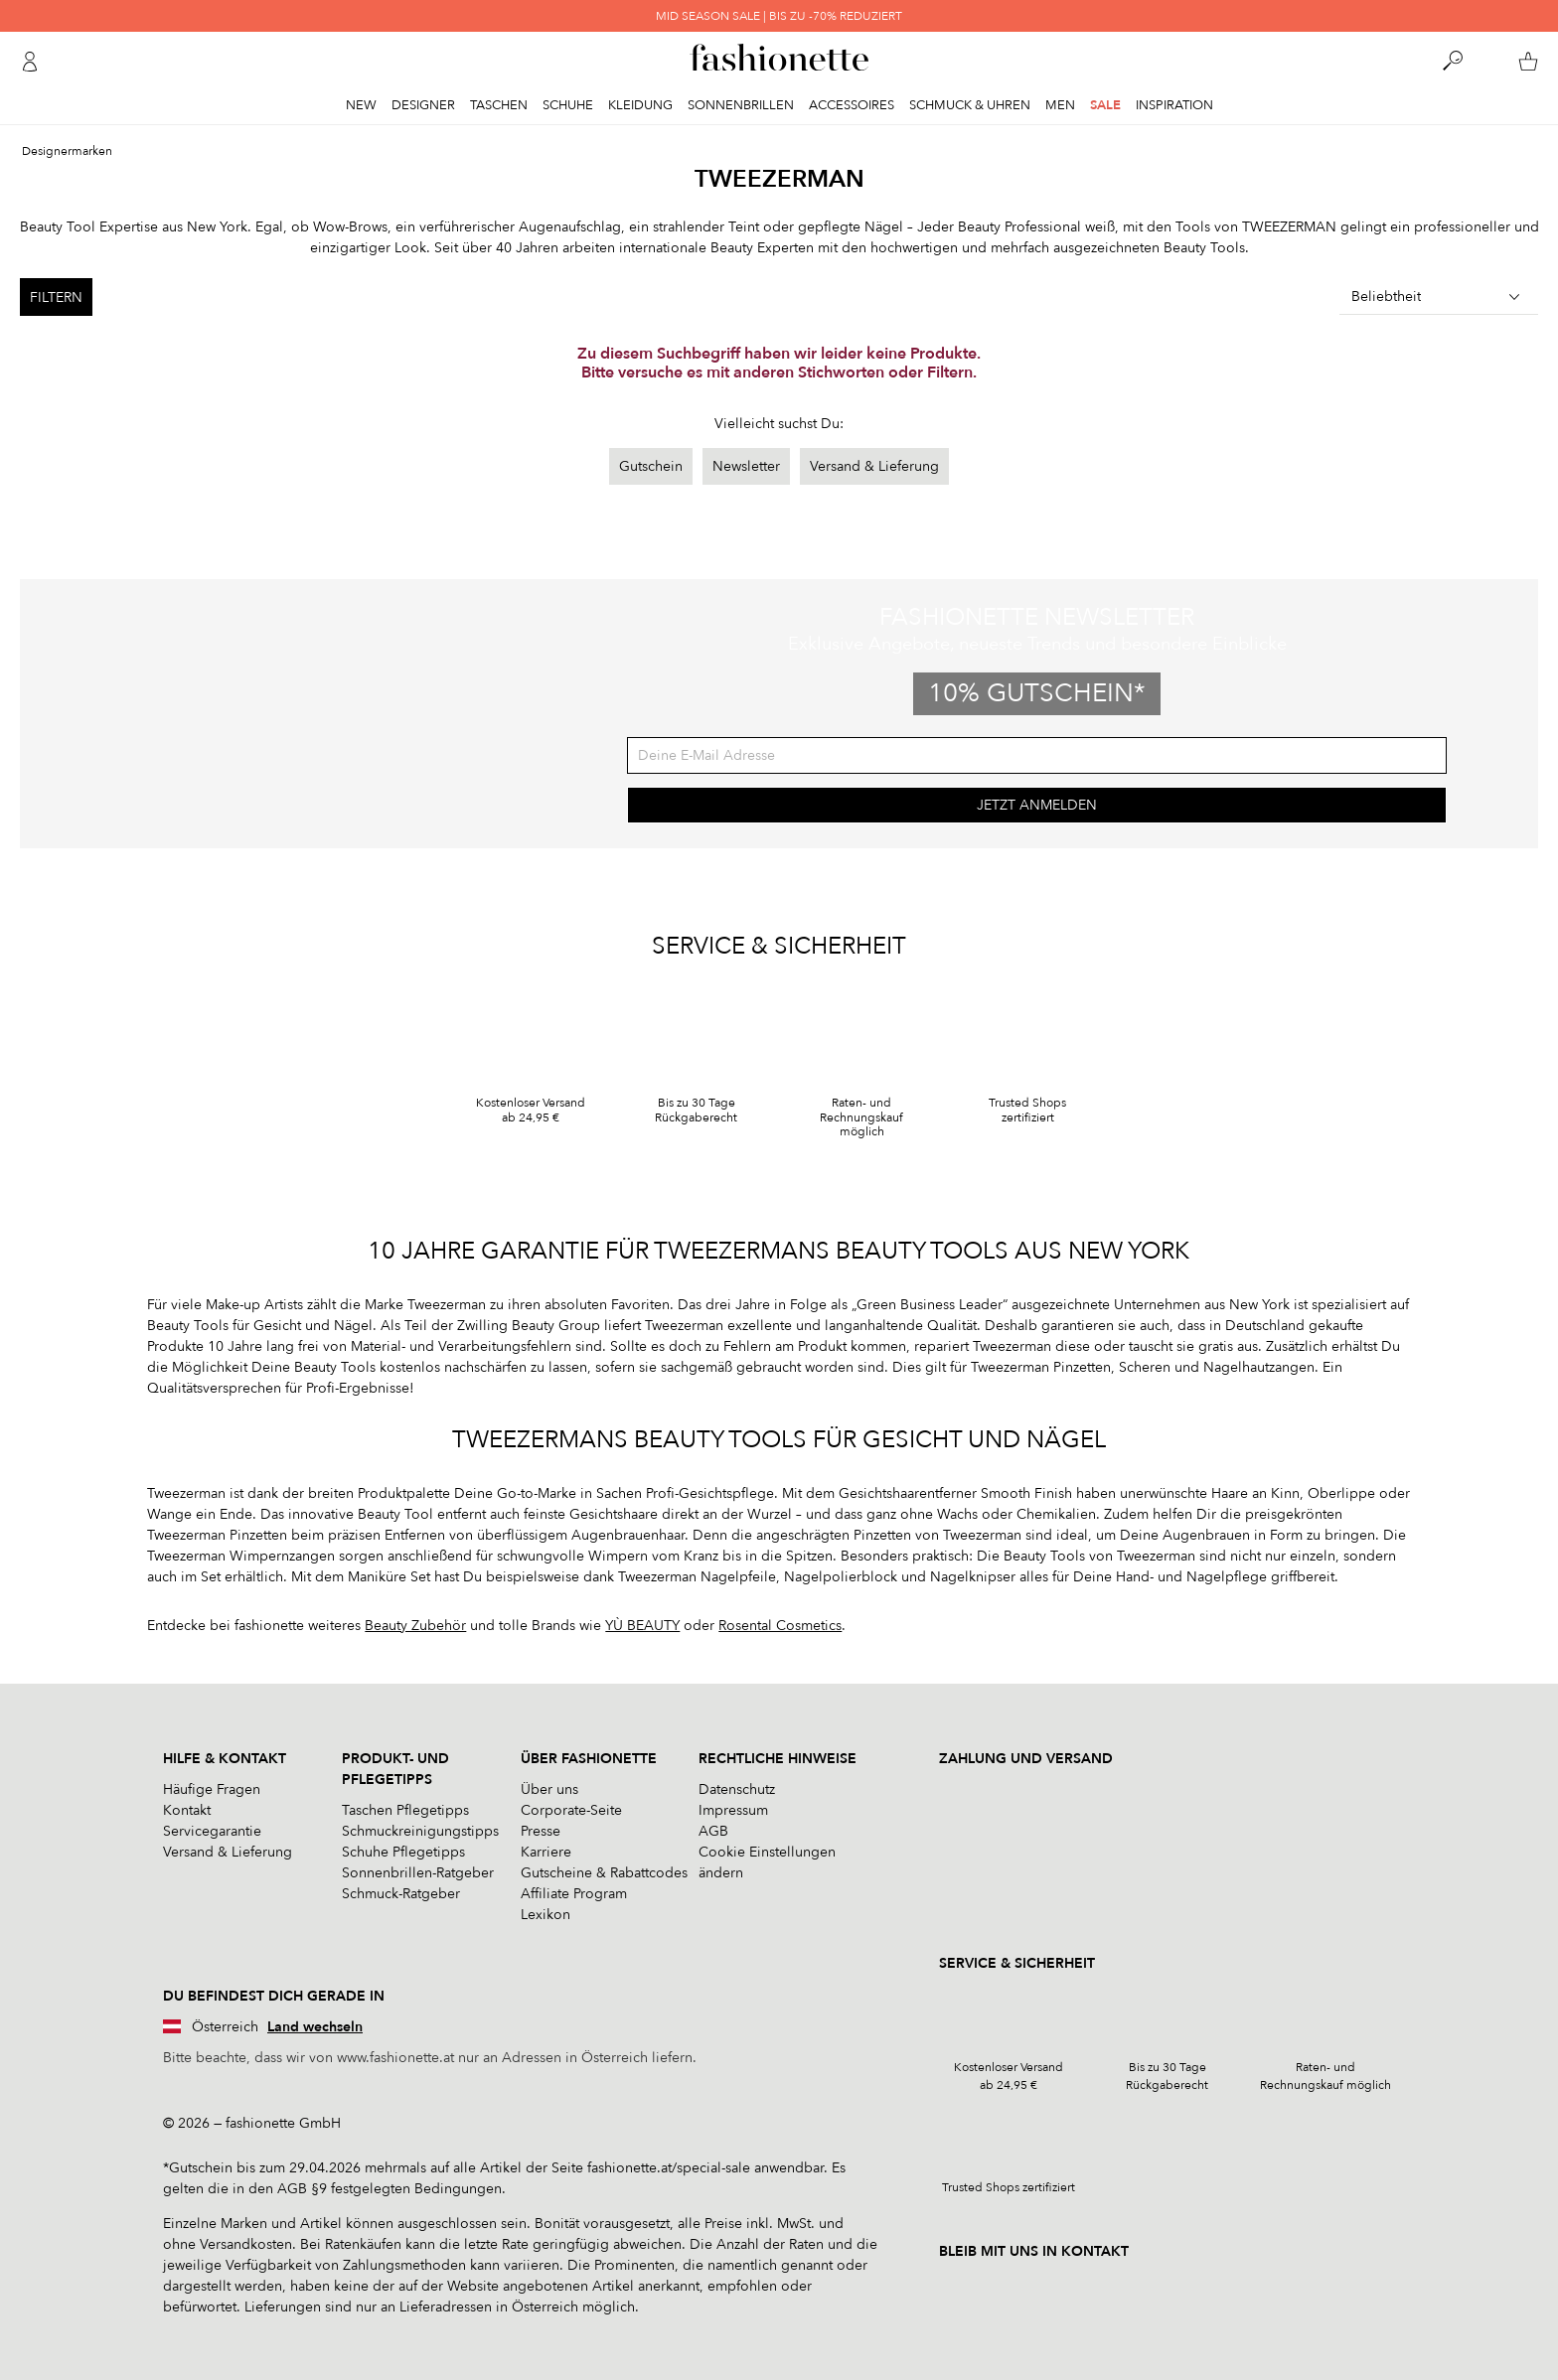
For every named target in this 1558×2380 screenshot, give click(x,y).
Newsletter (746, 466)
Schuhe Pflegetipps (403, 1852)
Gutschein (651, 466)
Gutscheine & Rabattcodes (604, 1872)
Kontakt (187, 1810)
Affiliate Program (574, 1893)
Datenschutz (737, 1789)
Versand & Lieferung (874, 466)
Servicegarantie (212, 1831)
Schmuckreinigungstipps (420, 1831)
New (361, 105)
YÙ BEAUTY (642, 1625)
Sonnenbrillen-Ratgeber (418, 1872)
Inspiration (1174, 105)
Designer (423, 105)
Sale (1105, 105)
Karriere (546, 1852)
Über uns (549, 1789)
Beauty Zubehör (415, 1625)
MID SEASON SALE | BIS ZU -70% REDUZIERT (779, 16)
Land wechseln (315, 2026)
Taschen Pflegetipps (405, 1810)
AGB (713, 1831)
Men (1060, 105)
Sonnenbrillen (741, 105)
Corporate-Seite (571, 1810)
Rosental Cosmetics (780, 1625)
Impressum (733, 1810)
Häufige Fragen (211, 1789)
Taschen (499, 105)
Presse (540, 1831)
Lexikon (545, 1914)
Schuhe (568, 105)
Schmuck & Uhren (969, 105)
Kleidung (640, 105)
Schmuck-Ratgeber (401, 1893)
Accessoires (851, 105)
